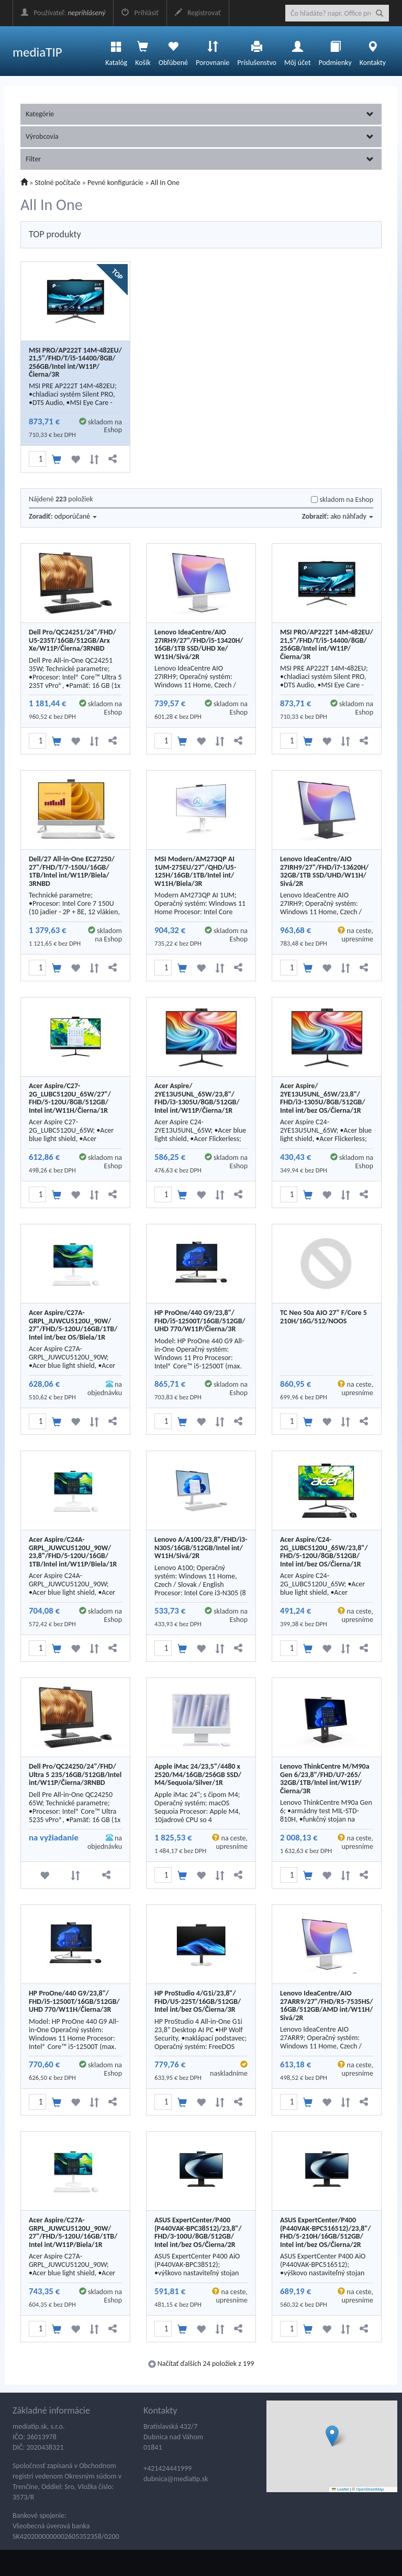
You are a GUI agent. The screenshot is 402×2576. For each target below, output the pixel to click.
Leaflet (340, 2489)
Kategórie (200, 113)
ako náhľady (351, 516)
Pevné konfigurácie (115, 182)
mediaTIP (37, 52)
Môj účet (297, 51)
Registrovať (198, 12)
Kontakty (373, 51)
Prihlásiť (139, 12)
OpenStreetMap (370, 2489)
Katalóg (116, 51)
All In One (165, 182)
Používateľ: (63, 12)
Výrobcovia (200, 136)
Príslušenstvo (256, 51)
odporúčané (75, 516)
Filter (200, 159)
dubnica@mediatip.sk (175, 2478)
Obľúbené (173, 51)
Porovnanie (212, 51)
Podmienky (335, 51)
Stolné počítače (58, 182)
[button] (332, 2436)
